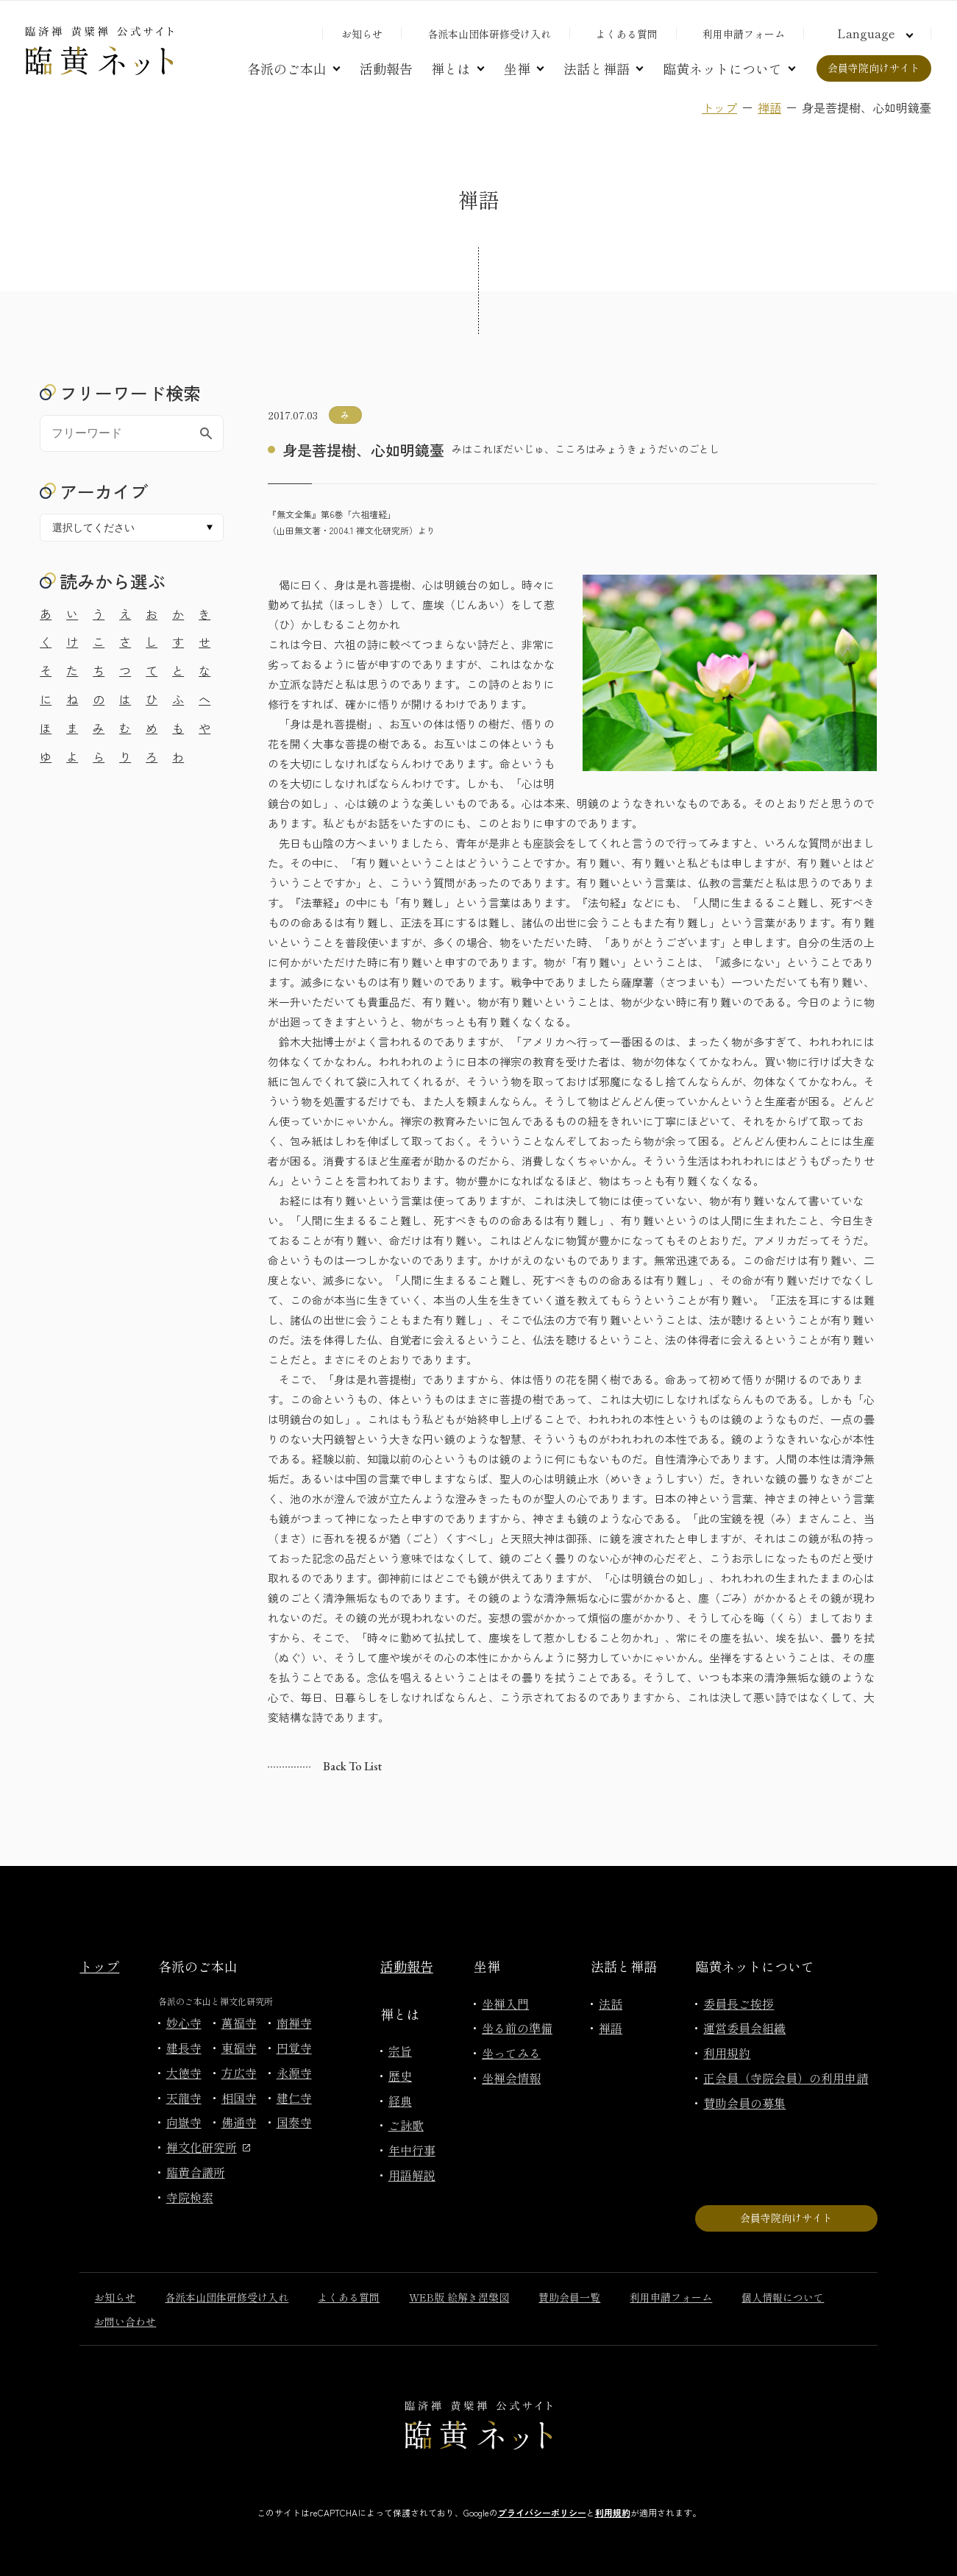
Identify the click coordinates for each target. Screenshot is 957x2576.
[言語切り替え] (873, 33)
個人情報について (782, 2297)
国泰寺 (294, 2122)
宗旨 (400, 2050)
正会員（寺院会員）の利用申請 (785, 2078)
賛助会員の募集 (744, 2103)
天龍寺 (184, 2098)
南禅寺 (294, 2023)
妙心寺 (184, 2023)
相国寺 (239, 2098)
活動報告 (386, 68)
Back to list (352, 1766)
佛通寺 (239, 2122)
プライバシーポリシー (542, 2512)
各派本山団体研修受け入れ (489, 33)
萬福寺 (239, 2023)
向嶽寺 (184, 2122)
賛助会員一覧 (569, 2297)
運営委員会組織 (744, 2028)
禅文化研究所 (208, 2147)
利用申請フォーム (743, 33)
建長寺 (184, 2048)
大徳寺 (184, 2073)
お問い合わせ (125, 2321)
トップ (719, 107)
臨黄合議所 (195, 2172)
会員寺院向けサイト (874, 67)
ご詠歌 (406, 2125)
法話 (610, 2003)
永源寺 (294, 2073)
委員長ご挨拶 (738, 2003)
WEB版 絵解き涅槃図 (459, 2297)
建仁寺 (294, 2098)
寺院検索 (189, 2197)
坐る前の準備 (517, 2028)
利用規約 (726, 2053)
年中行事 (411, 2150)
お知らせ (362, 33)
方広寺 (239, 2073)
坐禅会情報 (511, 2078)
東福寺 (239, 2048)
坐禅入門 (505, 2003)
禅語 (769, 107)
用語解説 (411, 2175)
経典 (400, 2101)
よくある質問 (627, 33)
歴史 (400, 2075)
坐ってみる (511, 2053)
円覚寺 (294, 2048)
